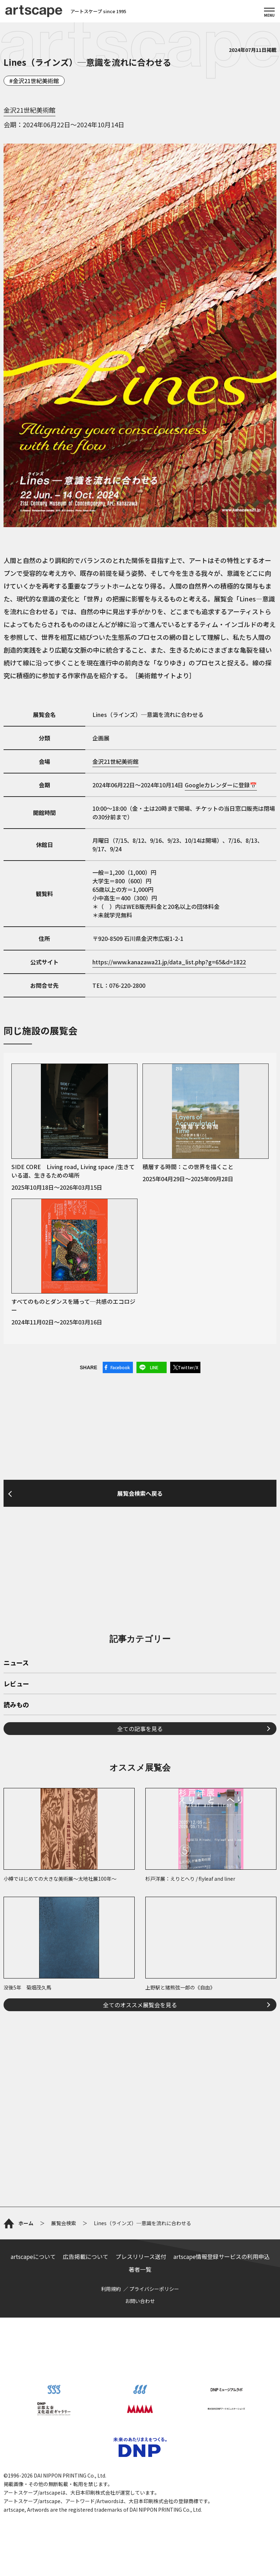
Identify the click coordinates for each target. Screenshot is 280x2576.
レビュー (16, 1684)
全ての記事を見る (140, 1728)
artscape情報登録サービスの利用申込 (221, 2256)
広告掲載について (85, 2256)
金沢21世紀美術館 (36, 80)
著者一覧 (140, 2269)
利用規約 (111, 2288)
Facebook (120, 1367)
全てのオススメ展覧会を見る (140, 2005)
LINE (154, 1367)
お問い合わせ (140, 2300)
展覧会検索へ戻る (140, 1493)
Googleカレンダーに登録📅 (221, 785)
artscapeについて (33, 2256)
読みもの (16, 1705)
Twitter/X (188, 1367)
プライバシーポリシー (154, 2288)
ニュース (16, 1663)
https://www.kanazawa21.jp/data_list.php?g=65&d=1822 (169, 962)
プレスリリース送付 (140, 2256)
